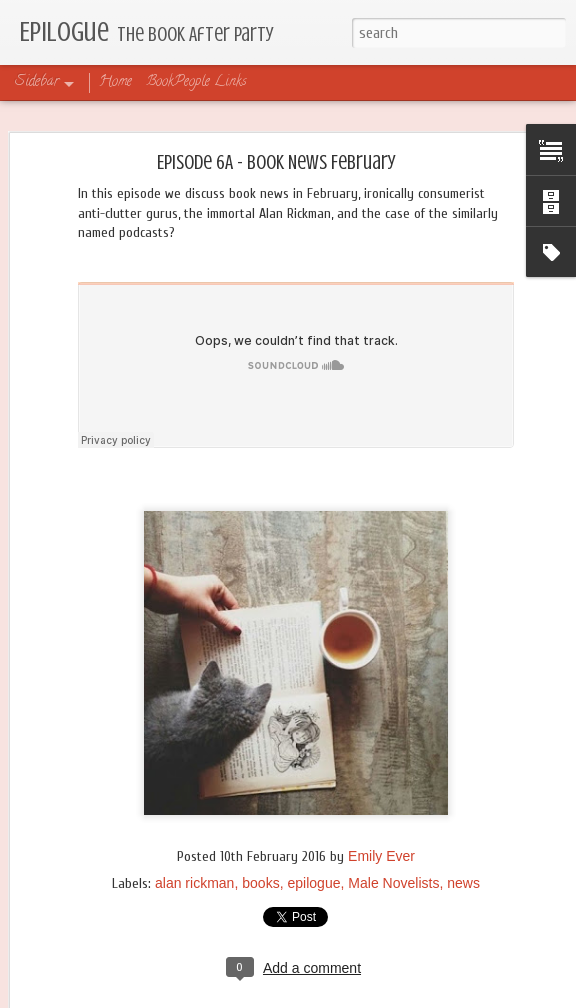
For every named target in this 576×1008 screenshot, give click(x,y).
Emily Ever (381, 856)
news (463, 883)
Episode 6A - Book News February (276, 162)
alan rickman (194, 883)
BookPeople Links (196, 82)
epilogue (314, 883)
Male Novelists (393, 883)
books (260, 883)
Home (115, 82)
